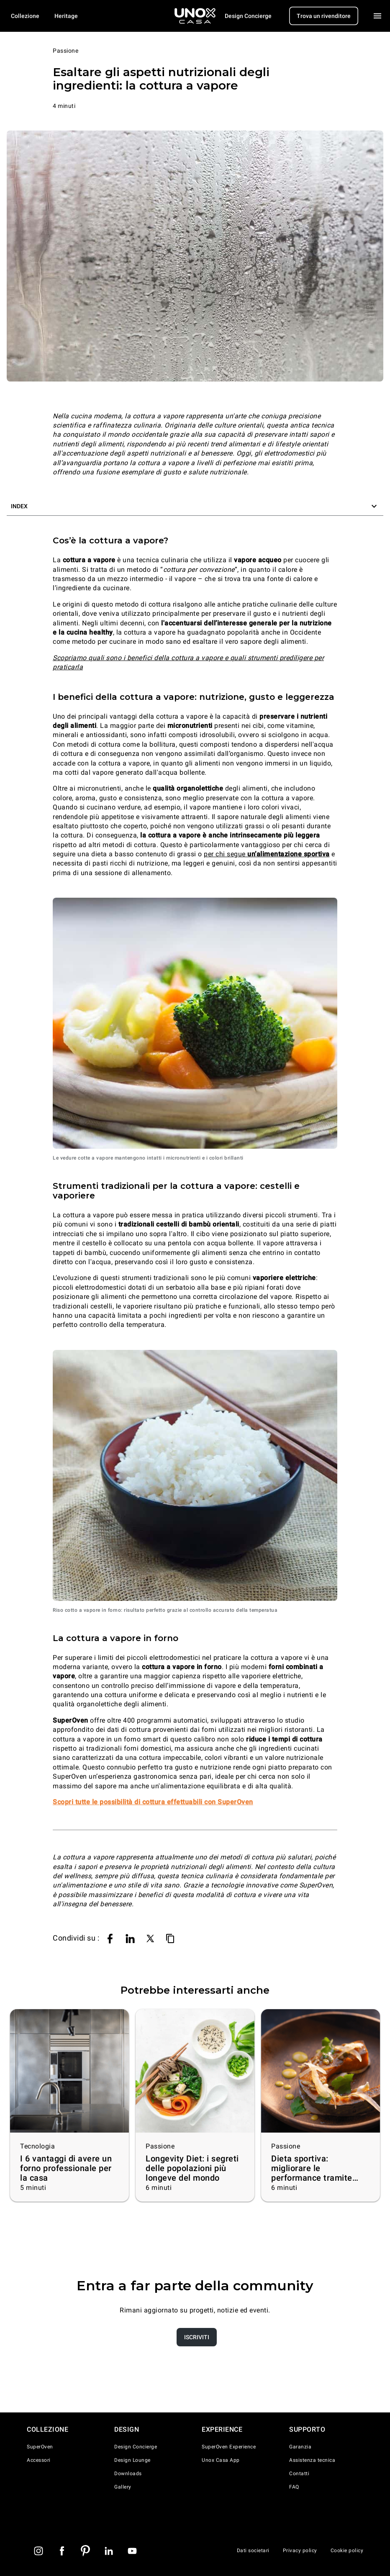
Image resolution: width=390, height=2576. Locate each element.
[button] (195, 506)
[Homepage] (195, 16)
